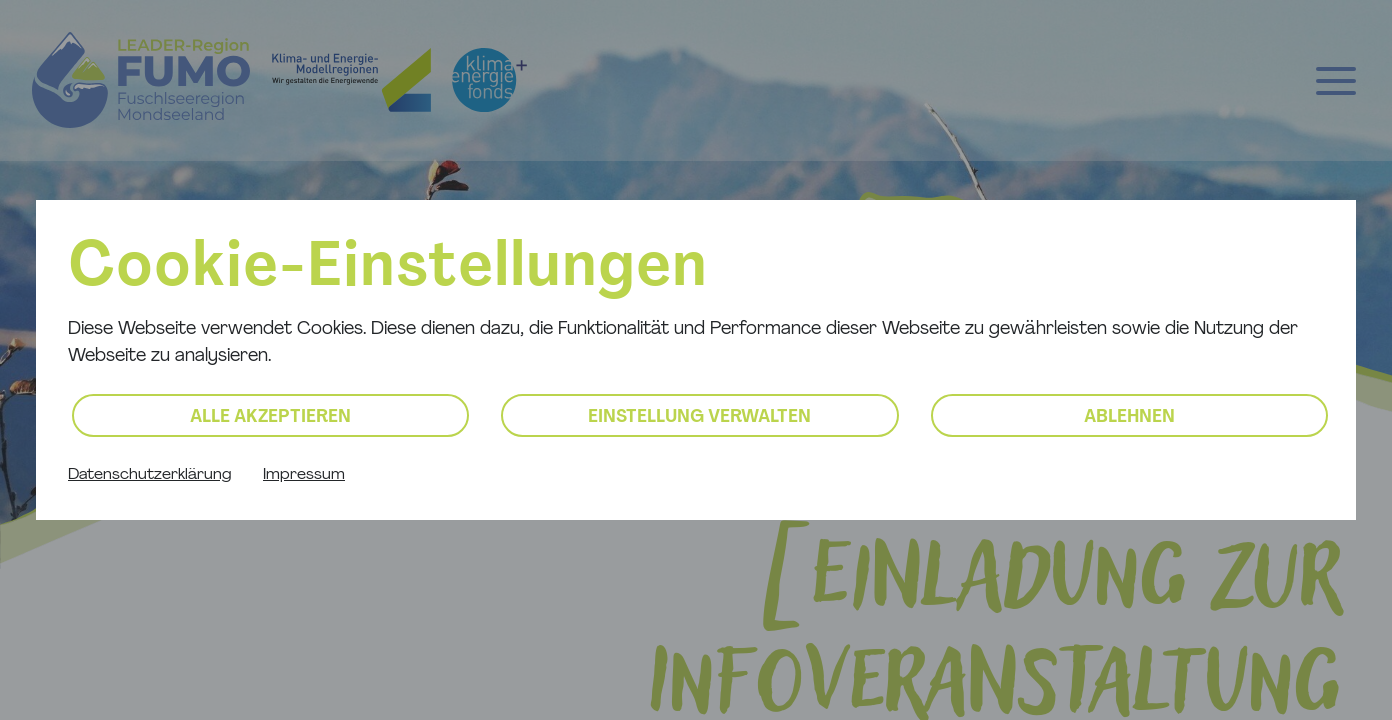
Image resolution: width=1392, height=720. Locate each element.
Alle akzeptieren (270, 417)
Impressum (304, 475)
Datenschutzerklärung (149, 475)
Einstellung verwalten (699, 417)
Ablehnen (1129, 417)
